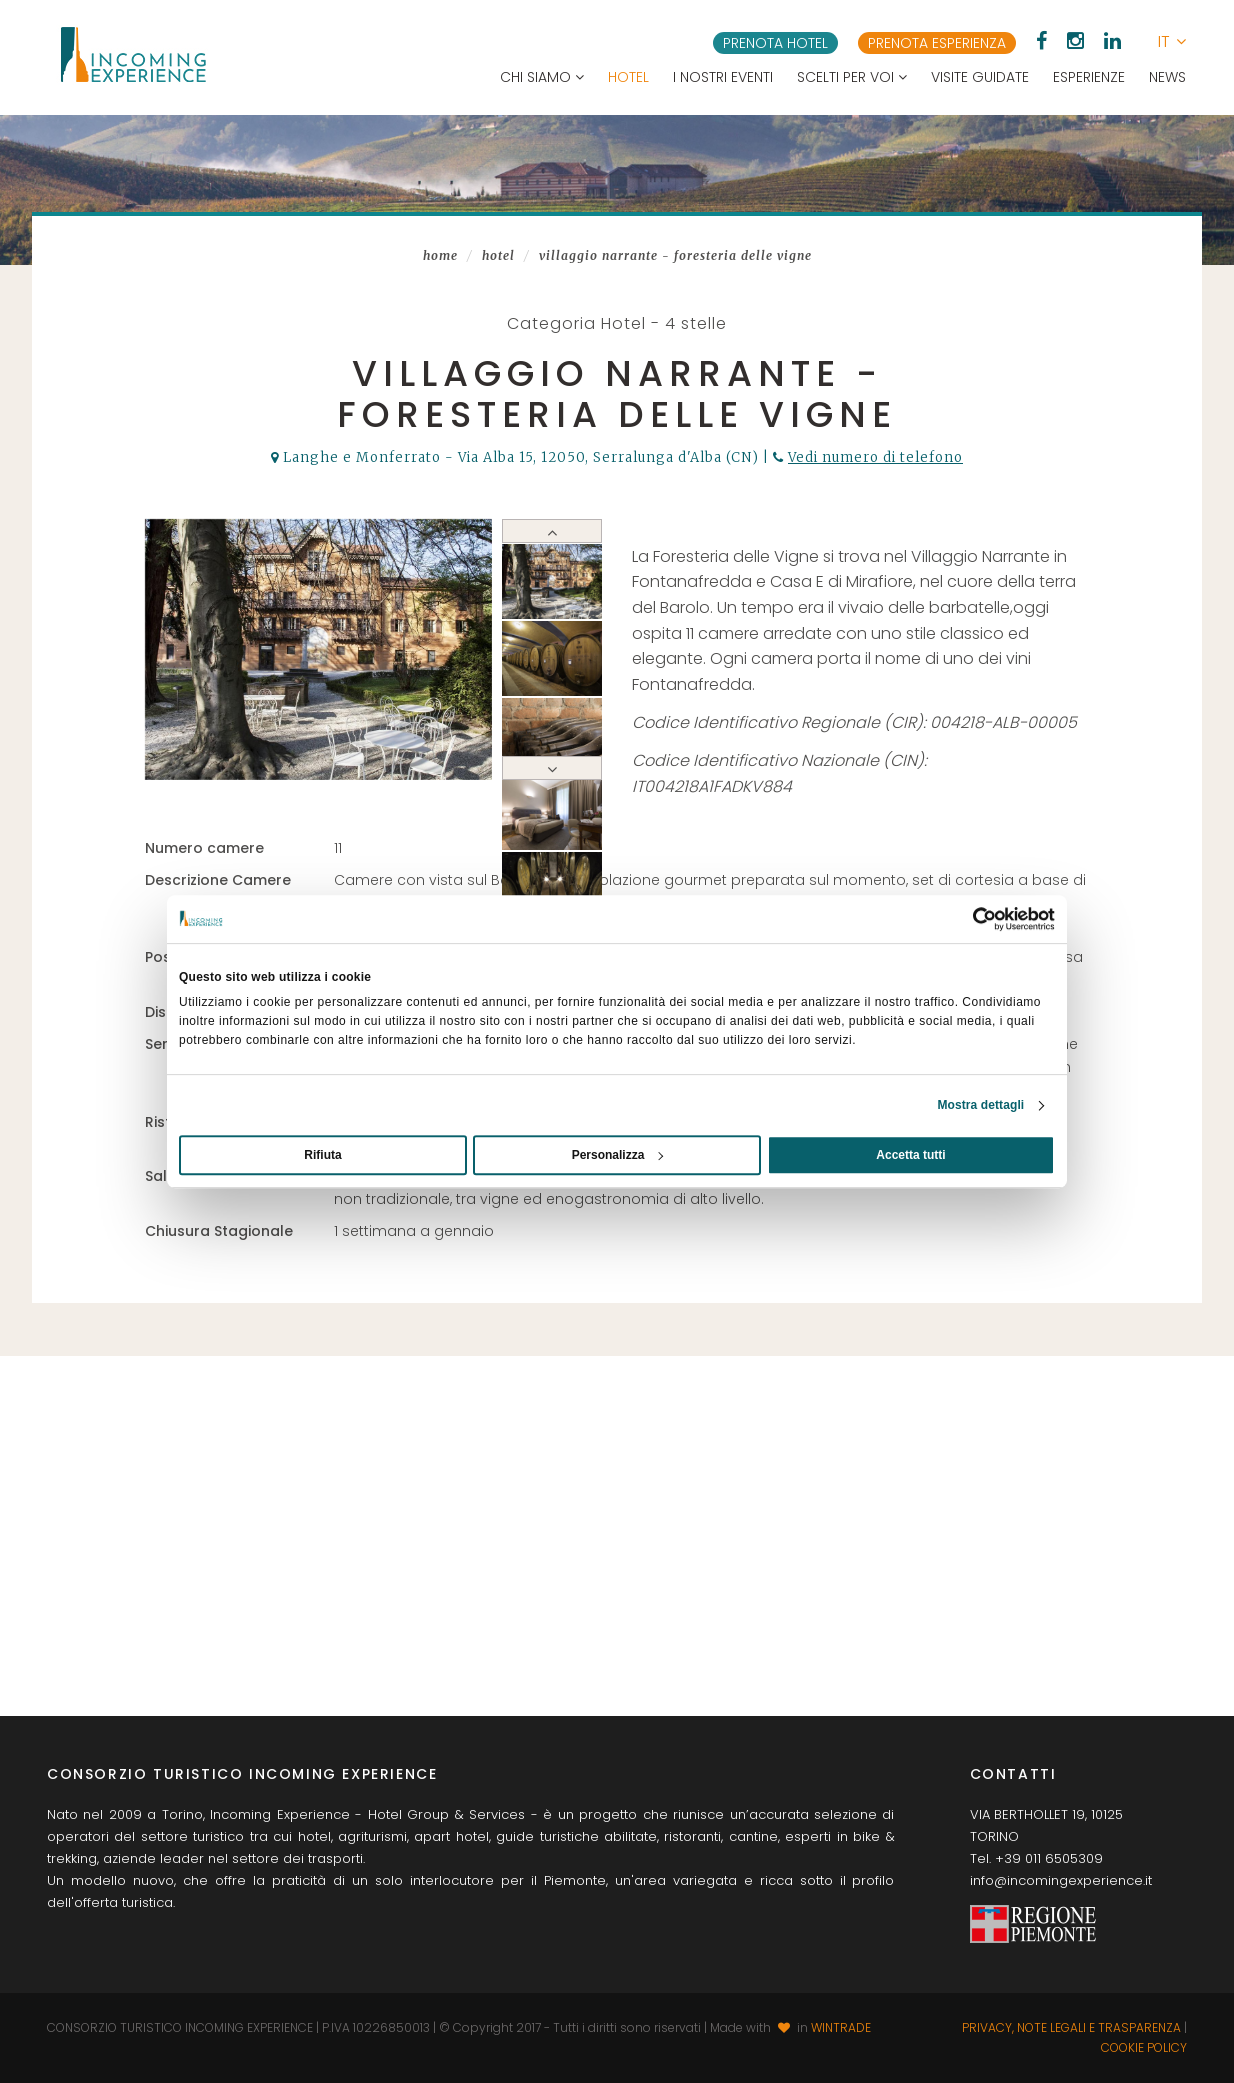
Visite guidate (980, 77)
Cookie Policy (1144, 2047)
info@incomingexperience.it (1061, 1880)
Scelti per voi (852, 77)
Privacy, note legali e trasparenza (1071, 2027)
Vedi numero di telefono (875, 457)
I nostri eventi (723, 77)
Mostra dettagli (980, 1105)
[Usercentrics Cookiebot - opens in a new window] (967, 919)
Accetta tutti (910, 1155)
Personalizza (618, 1155)
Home (440, 255)
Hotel (628, 77)
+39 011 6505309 (1049, 1858)
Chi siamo (542, 77)
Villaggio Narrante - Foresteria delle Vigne (675, 255)
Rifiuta (322, 1155)
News (1167, 77)
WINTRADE (841, 2027)
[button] (1172, 41)
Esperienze (1089, 77)
